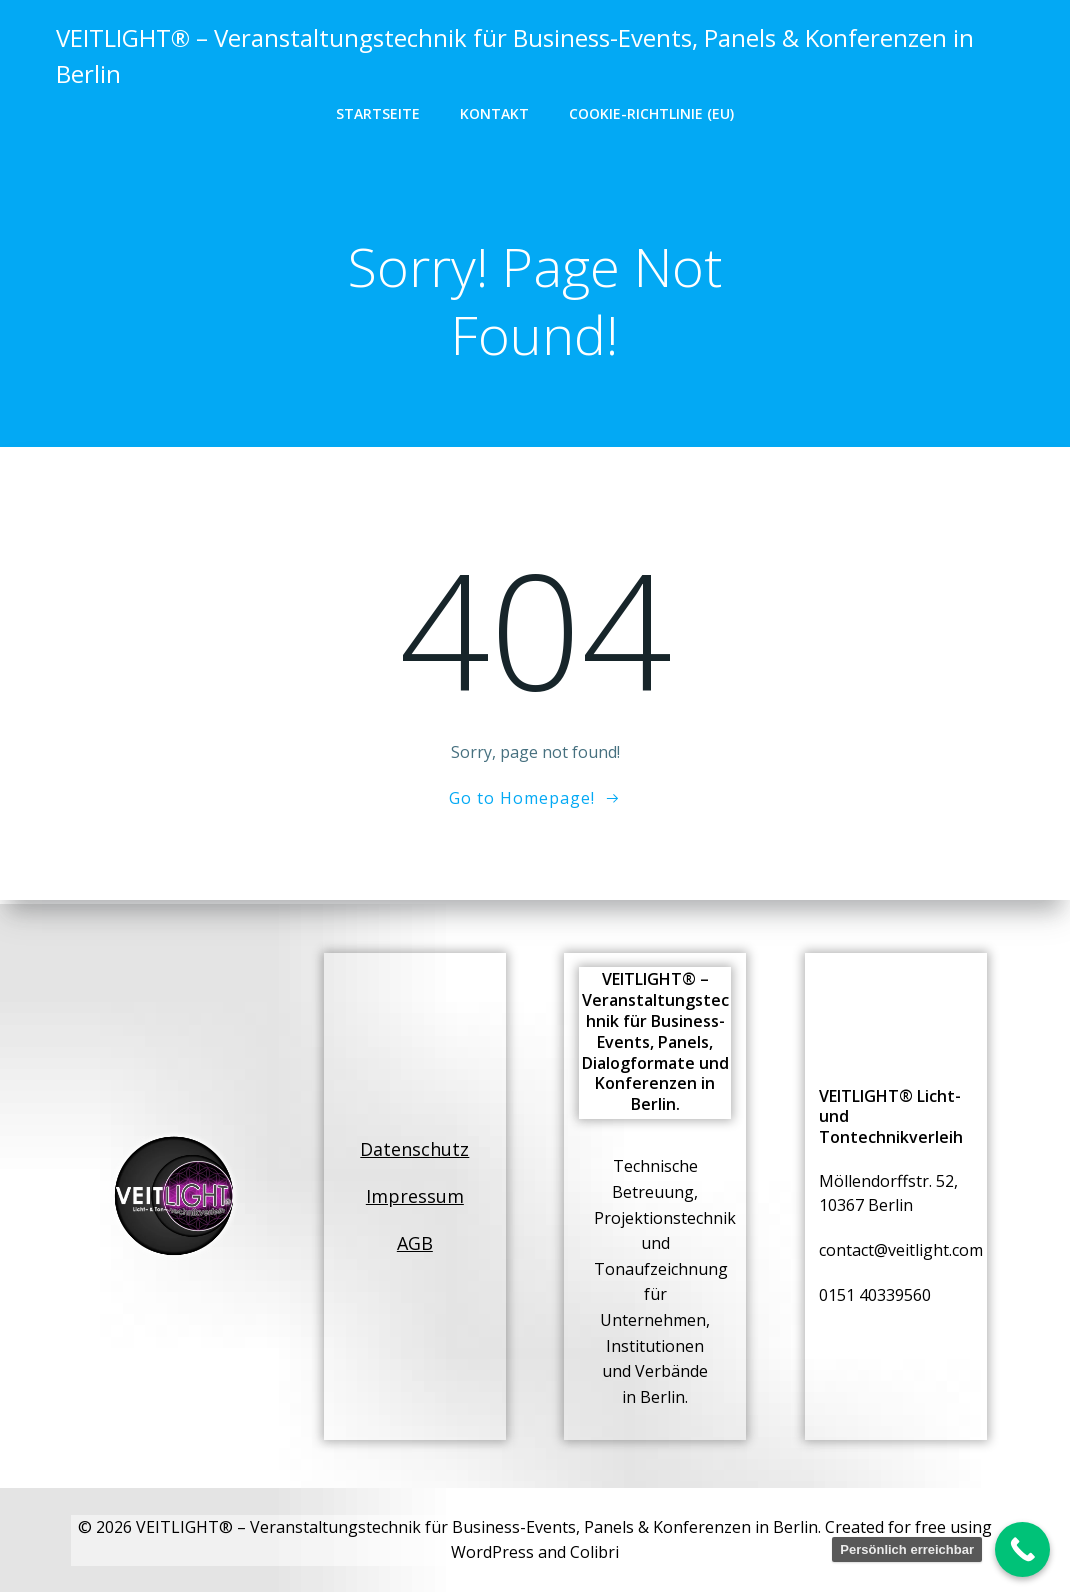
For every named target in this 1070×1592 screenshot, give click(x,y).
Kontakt (494, 112)
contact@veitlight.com (902, 1249)
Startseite (378, 112)
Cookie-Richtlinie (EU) (651, 112)
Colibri (594, 1552)
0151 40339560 (876, 1294)
